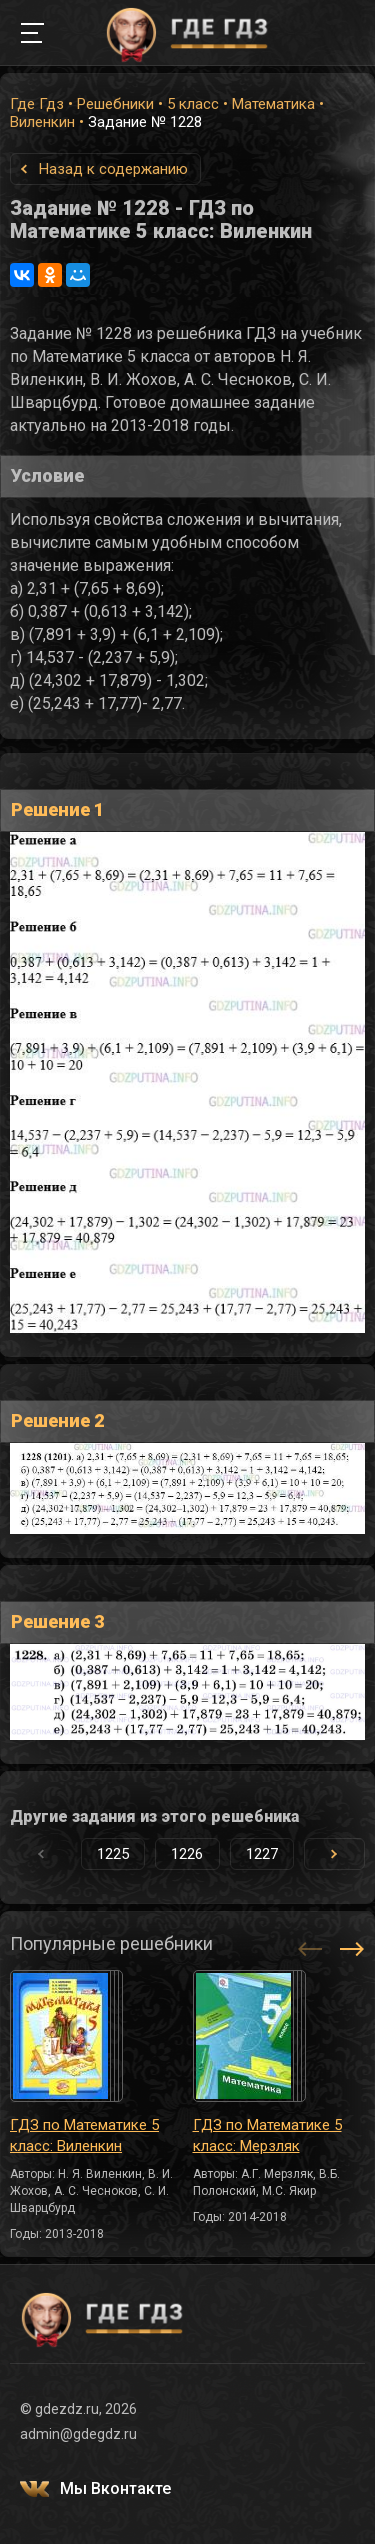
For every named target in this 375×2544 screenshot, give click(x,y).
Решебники (115, 104)
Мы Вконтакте (115, 2488)
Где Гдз (37, 104)
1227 (262, 1854)
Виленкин (42, 122)
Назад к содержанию (113, 169)
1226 (187, 1854)
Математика (273, 104)
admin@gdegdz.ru (78, 2434)
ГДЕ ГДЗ (188, 33)
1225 (113, 1854)
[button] (334, 1854)
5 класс (193, 104)
